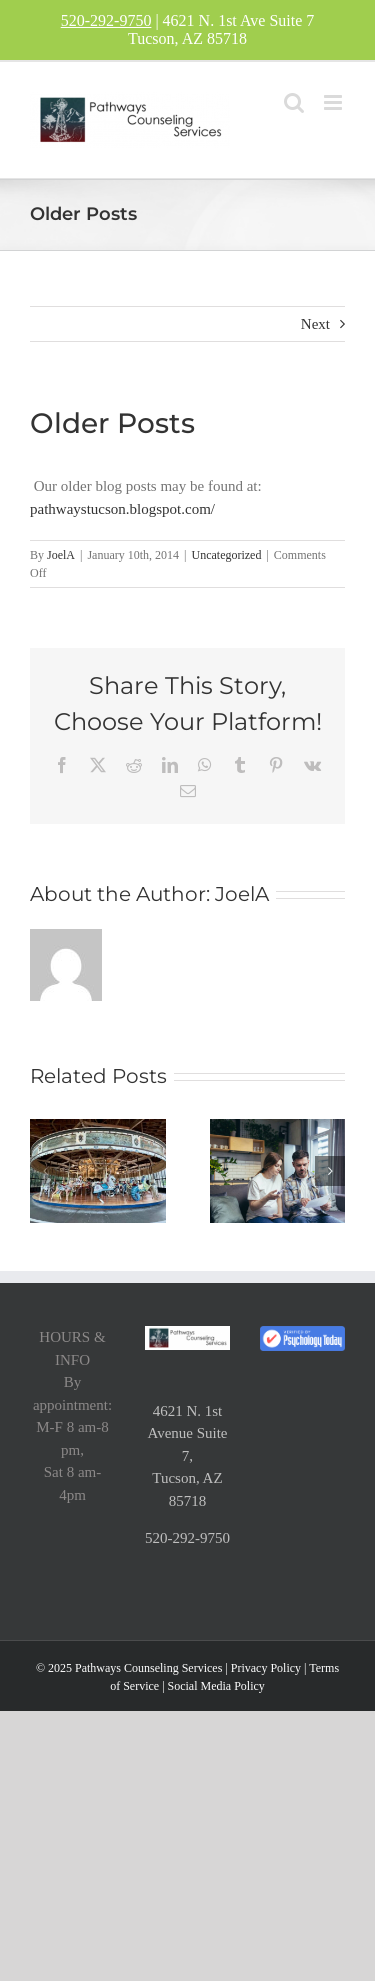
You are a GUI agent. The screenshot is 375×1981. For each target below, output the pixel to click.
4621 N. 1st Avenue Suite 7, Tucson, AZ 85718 (187, 1456)
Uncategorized (226, 555)
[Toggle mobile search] (294, 102)
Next (315, 324)
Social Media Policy (216, 1686)
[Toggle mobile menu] (334, 102)
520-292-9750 (106, 20)
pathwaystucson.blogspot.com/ (122, 509)
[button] (45, 1171)
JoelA (61, 555)
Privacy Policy (266, 1668)
